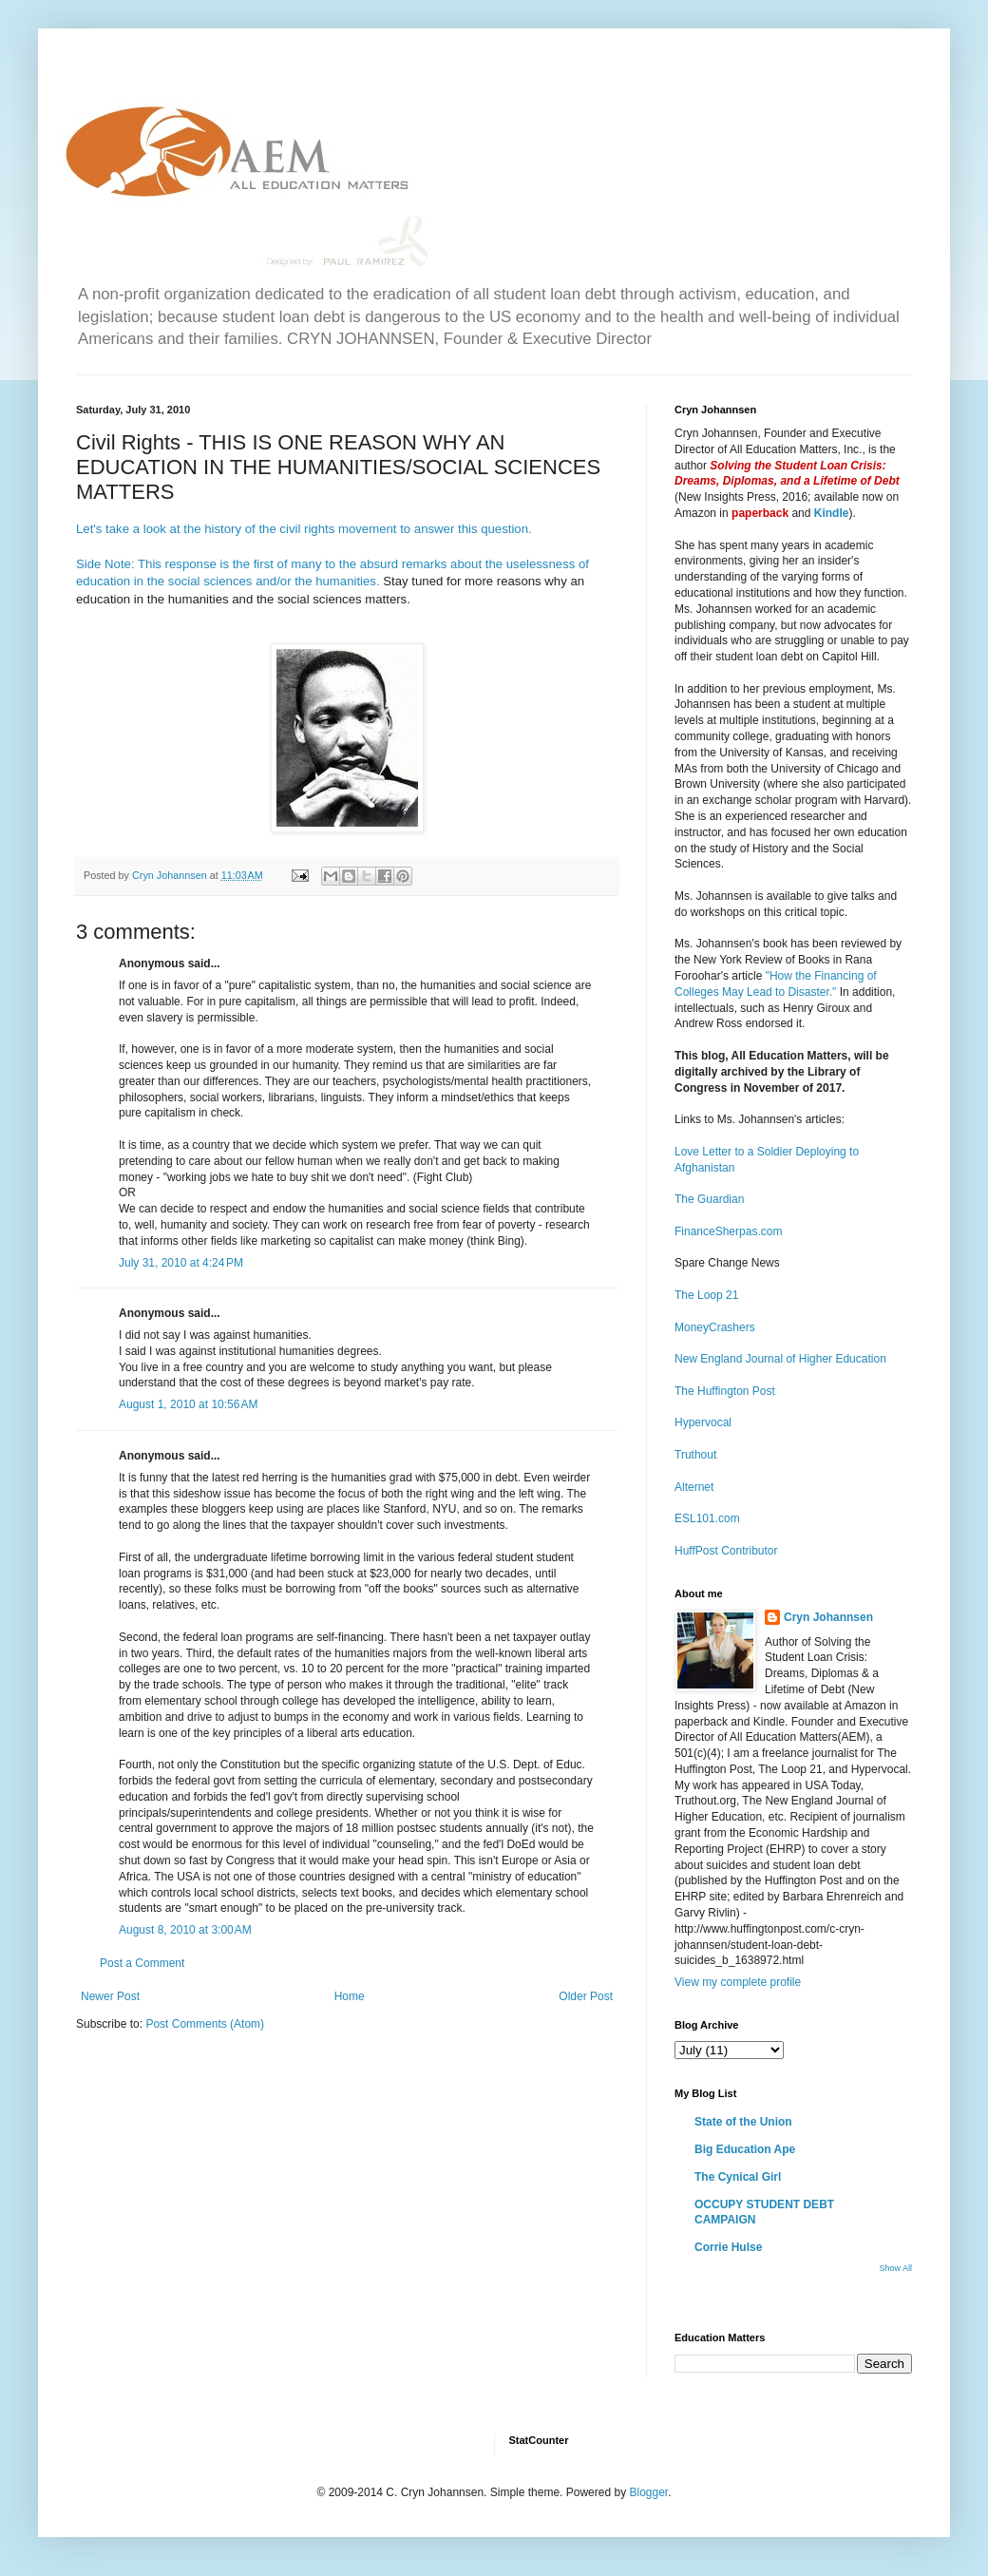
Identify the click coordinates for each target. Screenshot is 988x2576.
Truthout (695, 1454)
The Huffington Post (724, 1391)
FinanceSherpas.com (728, 1231)
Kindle (831, 513)
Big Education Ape (744, 2149)
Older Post (586, 1996)
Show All (895, 2268)
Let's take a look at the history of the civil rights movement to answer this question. (304, 529)
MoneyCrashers (714, 1327)
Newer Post (110, 1996)
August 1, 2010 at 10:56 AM (188, 1404)
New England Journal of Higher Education (780, 1358)
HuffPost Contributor (726, 1550)
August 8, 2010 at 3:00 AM (185, 1930)
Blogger (648, 2492)
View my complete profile (737, 1982)
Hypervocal (703, 1422)
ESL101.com (707, 1518)
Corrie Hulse (728, 2247)
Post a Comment (142, 1963)
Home (349, 1996)
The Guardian (709, 1199)
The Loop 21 (706, 1295)
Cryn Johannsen (828, 1617)
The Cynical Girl (737, 2177)
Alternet (693, 1487)
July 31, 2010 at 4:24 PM (181, 1262)
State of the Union (743, 2121)
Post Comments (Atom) (204, 2024)
